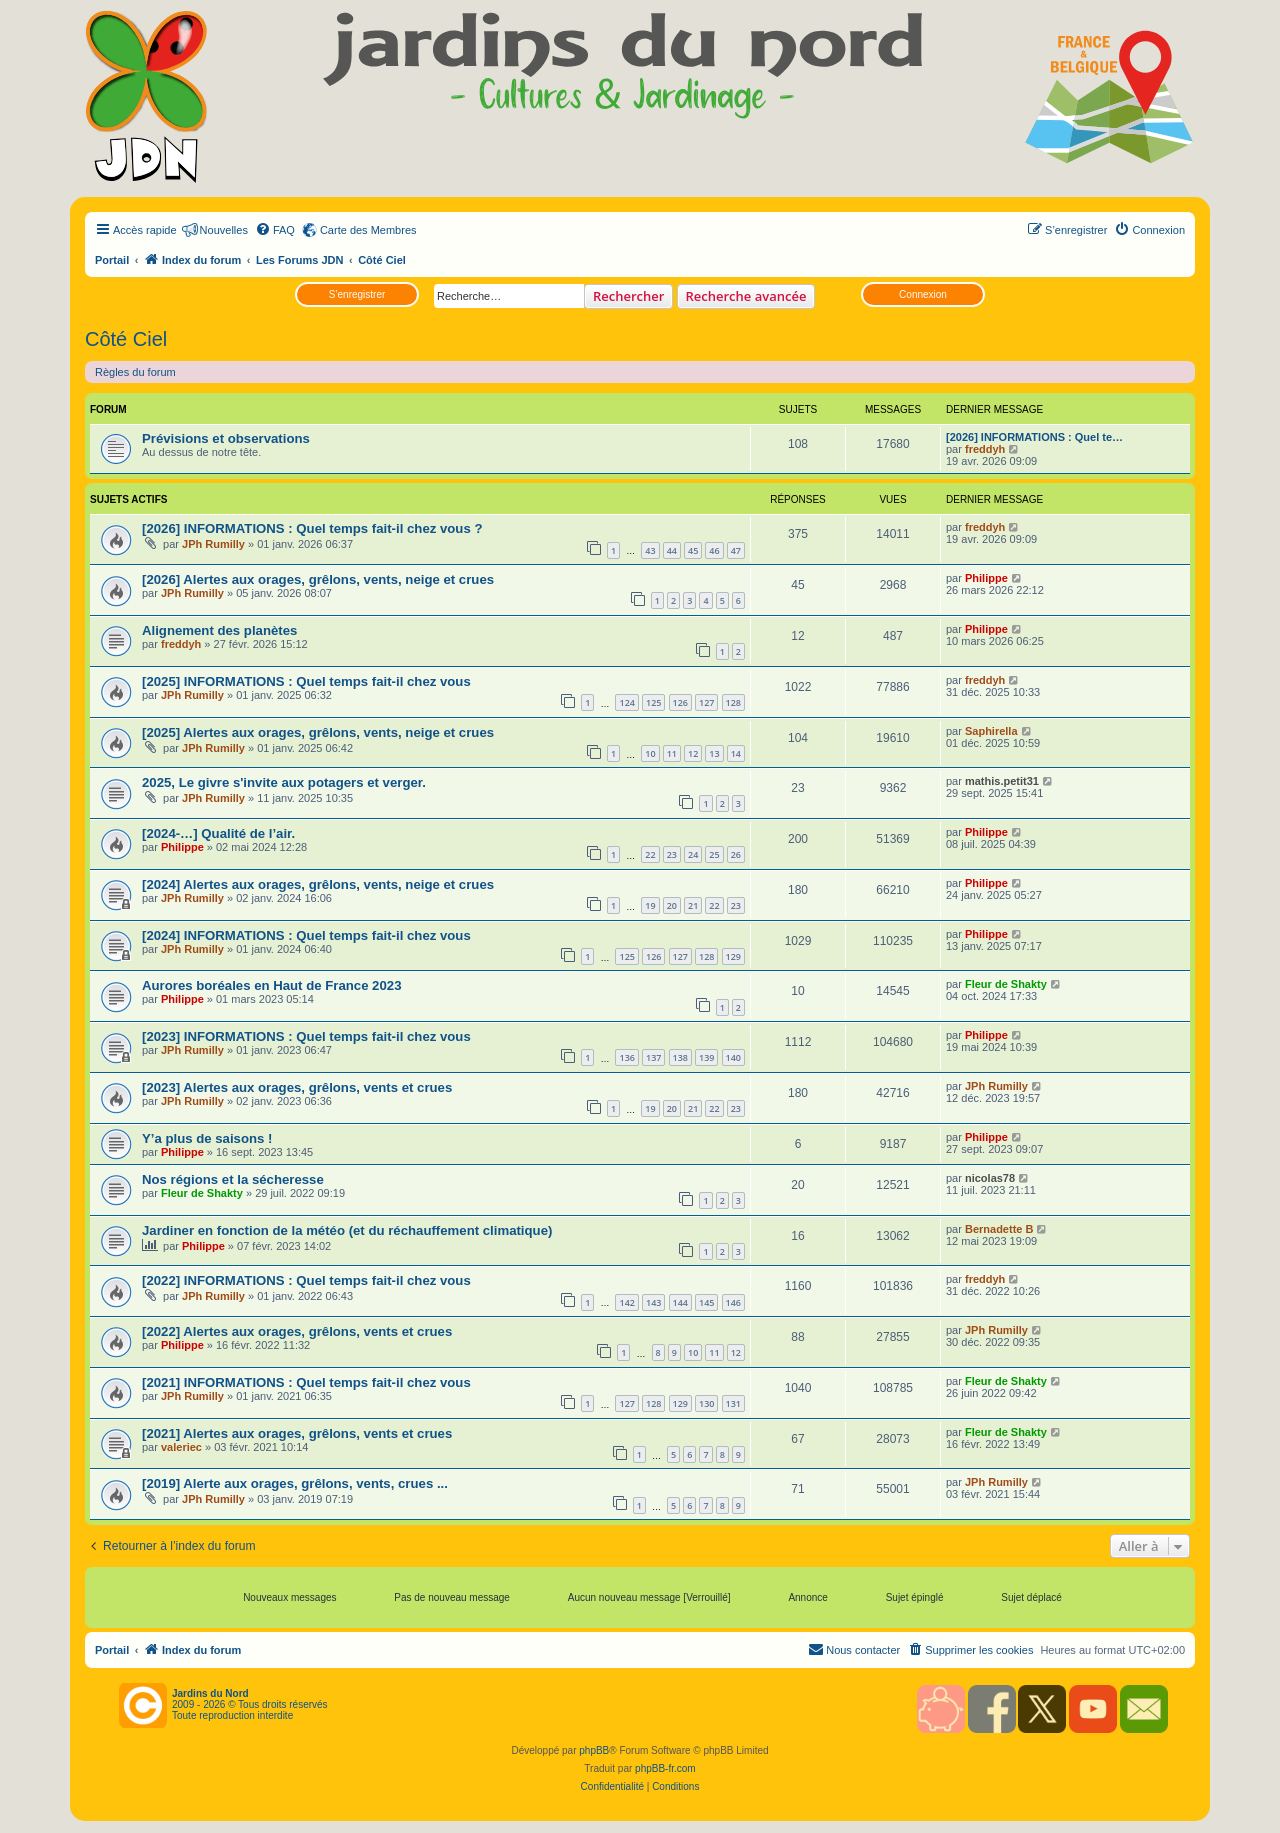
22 (650, 854)
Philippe (986, 578)
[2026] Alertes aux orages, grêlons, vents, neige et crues (318, 579)
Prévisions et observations (226, 438)
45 (693, 550)
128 (733, 702)
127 (706, 702)
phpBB (594, 1750)
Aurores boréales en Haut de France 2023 (271, 985)
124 (626, 702)
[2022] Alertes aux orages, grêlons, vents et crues (297, 1331)
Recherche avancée (746, 296)
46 (714, 550)
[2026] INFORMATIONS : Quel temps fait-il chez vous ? (312, 528)
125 (653, 702)
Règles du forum (135, 372)
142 (626, 1302)
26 (736, 854)
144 (680, 1302)
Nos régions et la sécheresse (233, 1179)
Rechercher (628, 296)
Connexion (923, 294)
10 (650, 753)
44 (672, 550)
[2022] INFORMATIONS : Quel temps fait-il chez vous (306, 1280)
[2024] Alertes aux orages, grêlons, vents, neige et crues (318, 884)
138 (680, 1057)
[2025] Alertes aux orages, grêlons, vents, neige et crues (318, 732)
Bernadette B (999, 1229)
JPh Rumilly (213, 544)
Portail (112, 260)
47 (736, 550)
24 (693, 854)
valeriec (181, 1447)
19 (650, 905)
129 (733, 956)
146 (733, 1302)
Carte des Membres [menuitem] (368, 230)
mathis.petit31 (1002, 781)
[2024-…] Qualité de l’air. (218, 833)
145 (706, 1302)
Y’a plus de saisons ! (209, 1138)
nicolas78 (990, 1178)
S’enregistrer (357, 294)
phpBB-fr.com (665, 1768)
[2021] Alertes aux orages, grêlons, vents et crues (297, 1433)
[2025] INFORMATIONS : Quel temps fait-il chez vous (306, 681)
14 (736, 753)
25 (714, 854)
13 (714, 753)
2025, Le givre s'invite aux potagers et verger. (284, 782)
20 (672, 905)
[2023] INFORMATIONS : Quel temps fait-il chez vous (306, 1036)
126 (680, 702)
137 (653, 1057)
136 (626, 1057)
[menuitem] (275, 230)
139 (706, 1057)
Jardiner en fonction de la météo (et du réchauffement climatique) (347, 1230)
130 (706, 1403)
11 (672, 753)
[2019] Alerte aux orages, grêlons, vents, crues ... (295, 1483)
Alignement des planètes (219, 630)
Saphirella (991, 731)
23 (672, 854)
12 (693, 753)
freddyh (985, 449)
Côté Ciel (126, 339)
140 (733, 1057)
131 (733, 1403)
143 (653, 1302)
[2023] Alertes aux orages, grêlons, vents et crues (297, 1087)
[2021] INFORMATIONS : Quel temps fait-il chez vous (306, 1382)
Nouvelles (224, 230)
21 (693, 905)
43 (650, 550)
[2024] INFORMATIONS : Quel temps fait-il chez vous (306, 935)
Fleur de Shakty (1006, 984)
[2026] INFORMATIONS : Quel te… (1034, 437)
